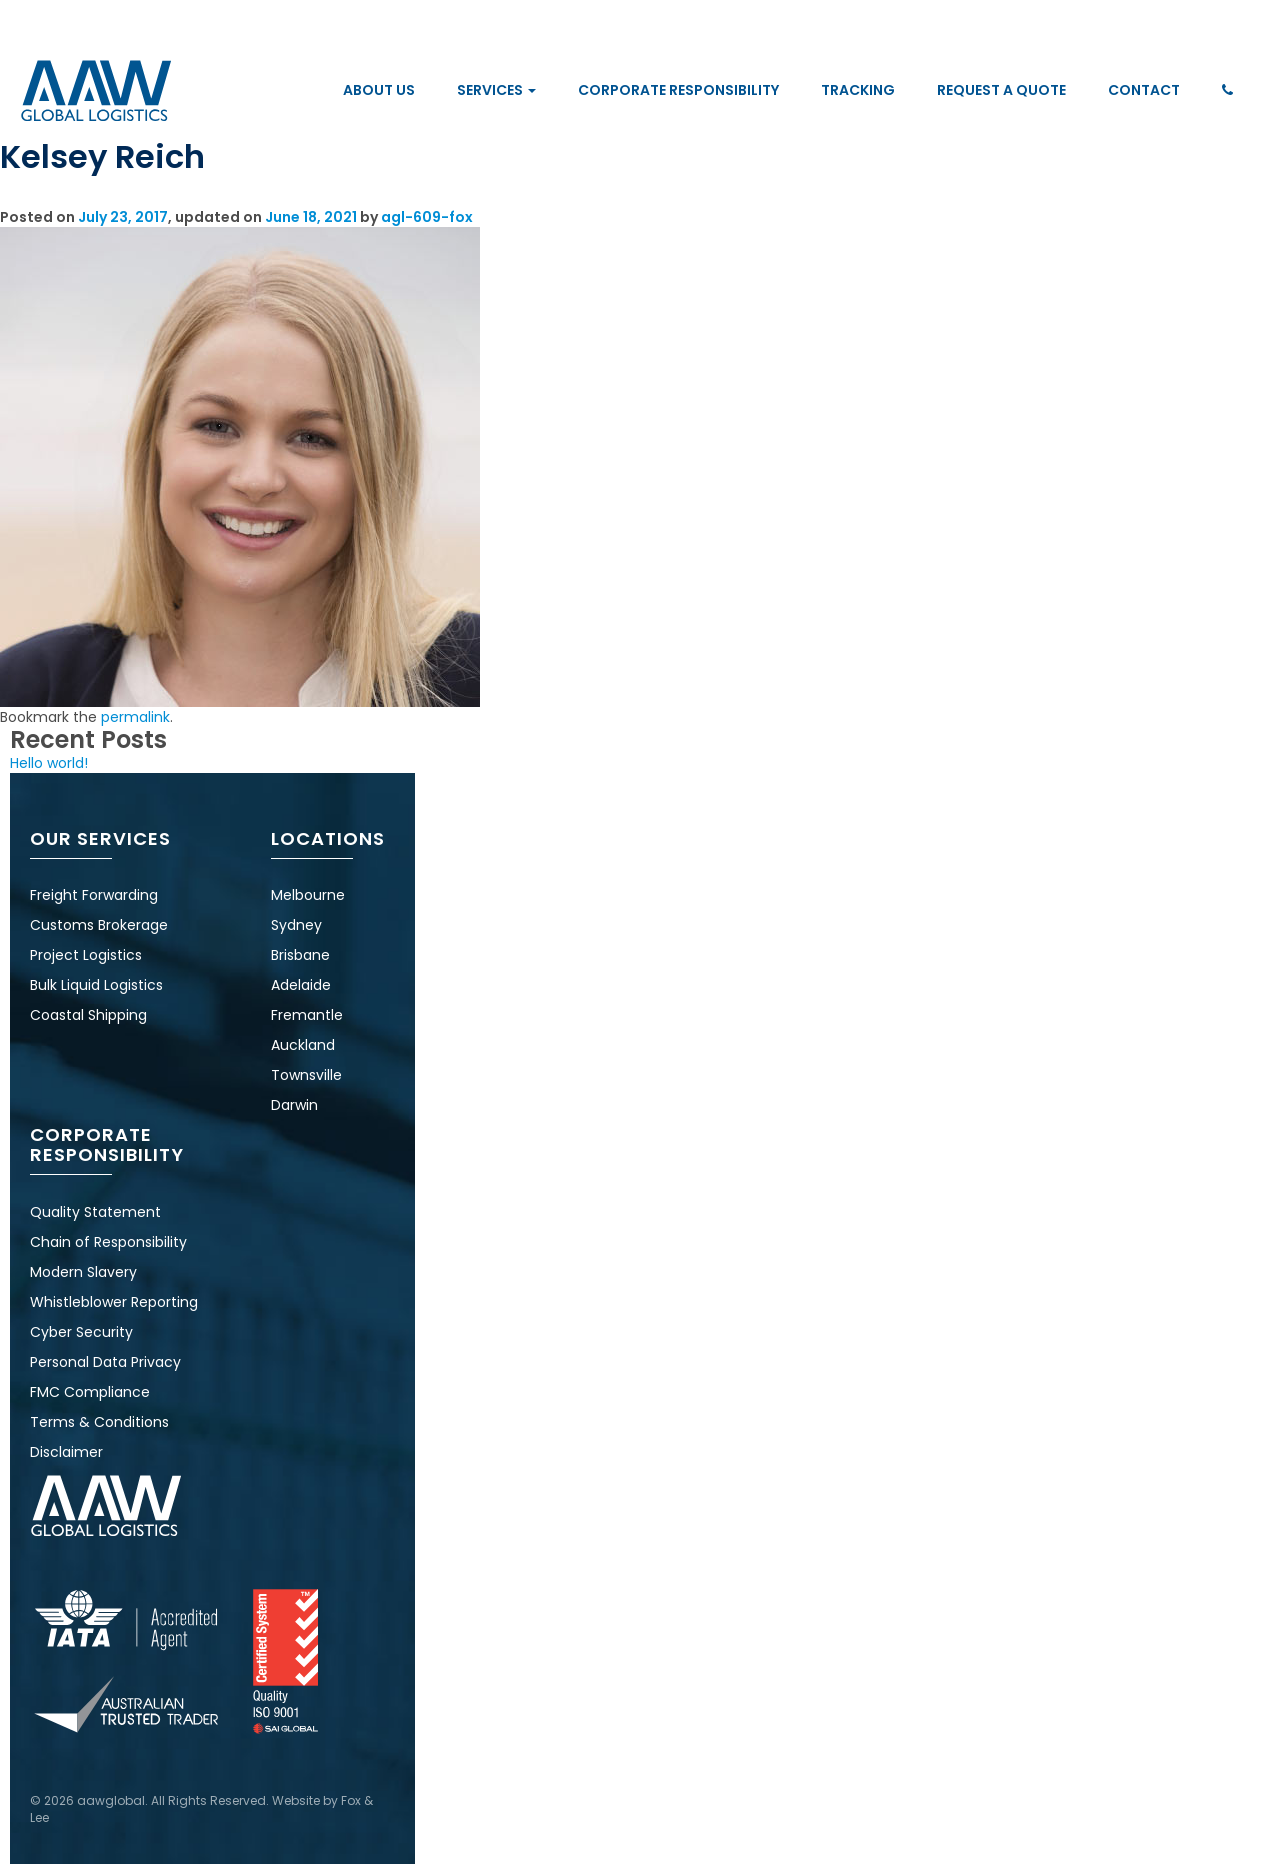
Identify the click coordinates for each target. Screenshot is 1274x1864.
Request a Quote (1001, 90)
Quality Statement (95, 1212)
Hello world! (49, 763)
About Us (379, 90)
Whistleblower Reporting (114, 1302)
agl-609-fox (427, 217)
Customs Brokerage (99, 925)
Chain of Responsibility (108, 1242)
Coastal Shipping (88, 1015)
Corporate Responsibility (678, 90)
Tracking (858, 90)
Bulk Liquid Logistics (96, 985)
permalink (135, 717)
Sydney (296, 925)
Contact (1144, 90)
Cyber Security (81, 1332)
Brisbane (300, 955)
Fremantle (307, 1015)
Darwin (294, 1105)
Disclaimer (66, 1452)
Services (496, 90)
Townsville (306, 1075)
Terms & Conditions (99, 1422)
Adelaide (301, 985)
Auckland (303, 1045)
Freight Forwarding (94, 895)
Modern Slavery (83, 1272)
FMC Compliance (90, 1392)
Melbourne (308, 895)
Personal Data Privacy (105, 1362)
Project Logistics (86, 955)
